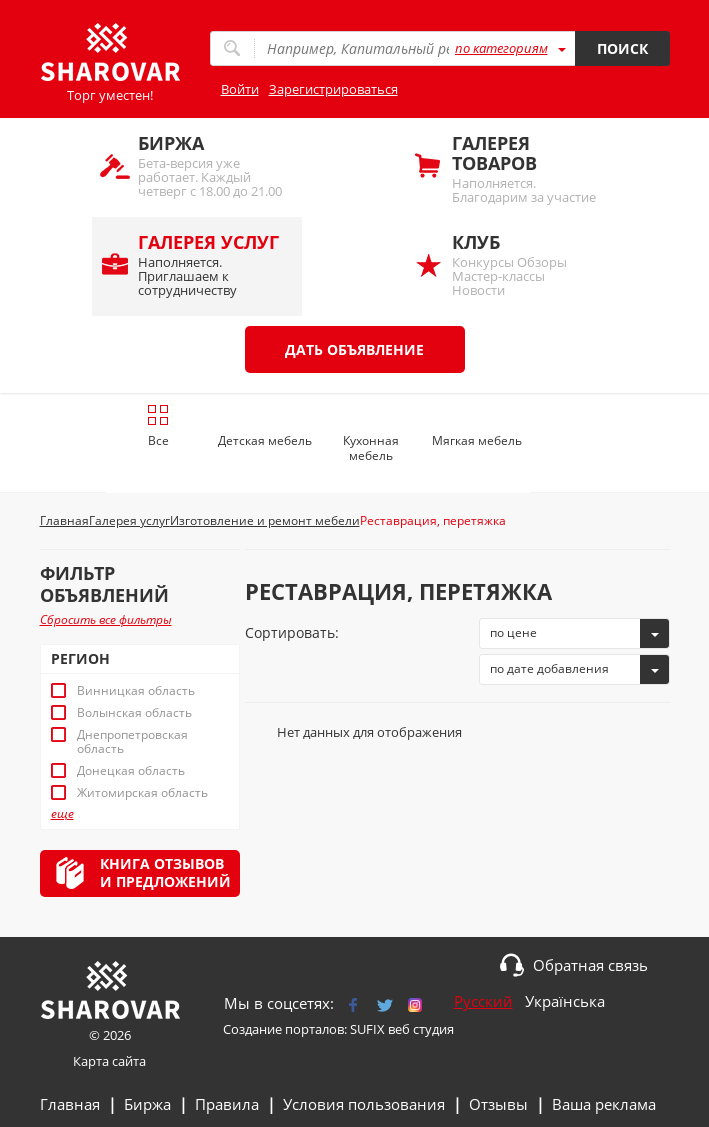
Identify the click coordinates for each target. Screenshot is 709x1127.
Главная (70, 1104)
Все (158, 426)
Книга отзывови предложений (165, 872)
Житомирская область (142, 793)
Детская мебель (265, 440)
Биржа (147, 1104)
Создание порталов (283, 1029)
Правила (227, 1104)
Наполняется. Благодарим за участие (524, 168)
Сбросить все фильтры (106, 619)
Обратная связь (590, 965)
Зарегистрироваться (333, 89)
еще (62, 814)
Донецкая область (131, 771)
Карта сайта (109, 1061)
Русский (483, 1001)
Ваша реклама (604, 1104)
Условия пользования (364, 1104)
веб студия (421, 1029)
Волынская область (134, 713)
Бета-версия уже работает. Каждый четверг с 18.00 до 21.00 (210, 165)
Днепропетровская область (132, 742)
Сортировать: (292, 632)
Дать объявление (354, 349)
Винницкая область (136, 691)
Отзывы (498, 1104)
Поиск (622, 48)
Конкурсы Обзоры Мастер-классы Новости (524, 264)
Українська (565, 1001)
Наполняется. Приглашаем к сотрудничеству (210, 264)
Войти (240, 89)
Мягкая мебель (477, 440)
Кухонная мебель (371, 448)
